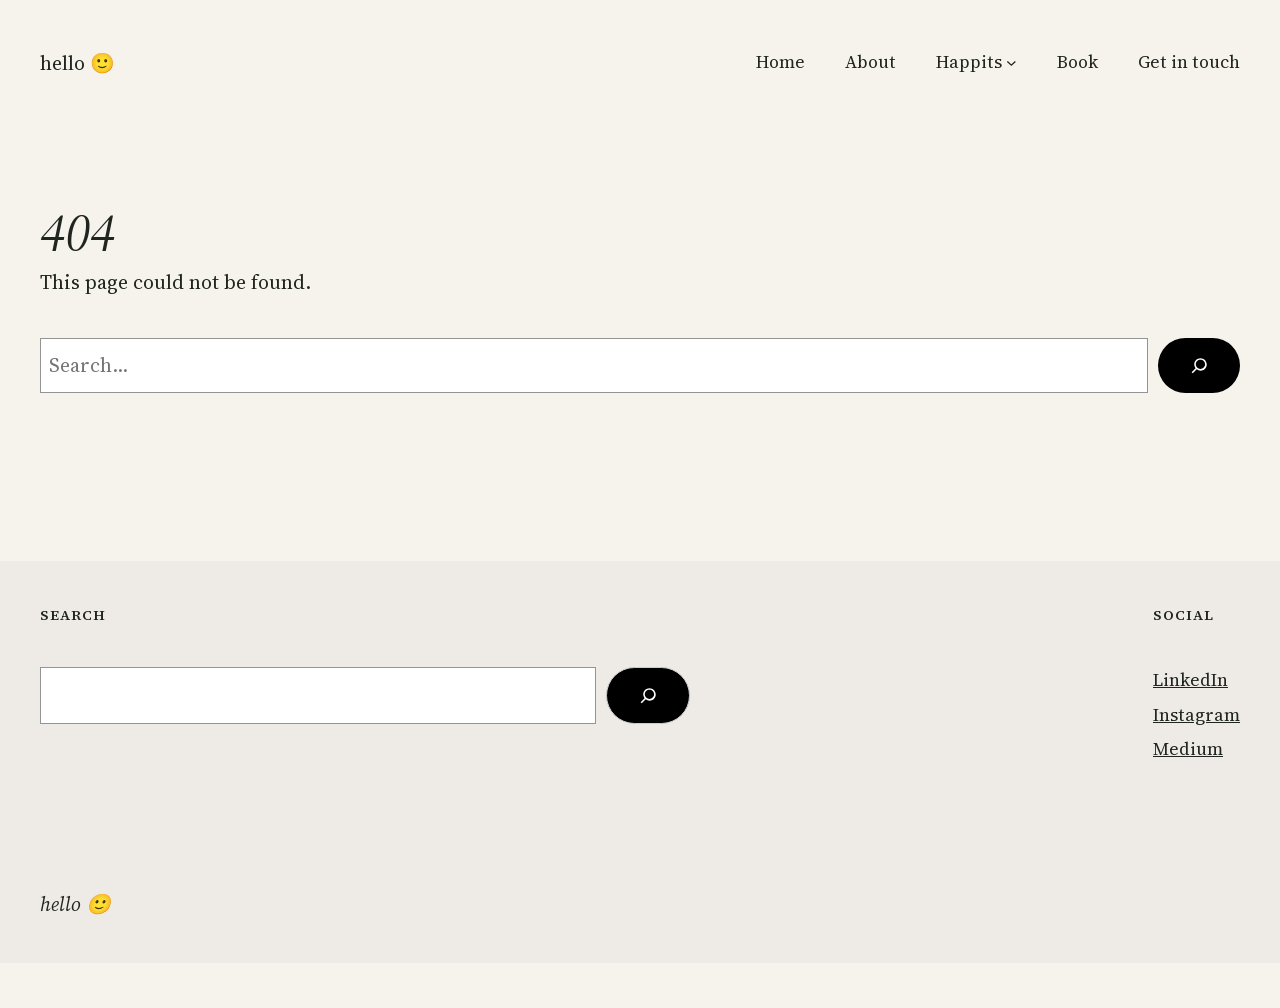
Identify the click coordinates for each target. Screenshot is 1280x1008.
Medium (1188, 749)
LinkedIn (1190, 680)
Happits (969, 62)
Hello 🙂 (77, 63)
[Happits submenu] (1011, 62)
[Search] (1199, 365)
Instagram (1196, 715)
